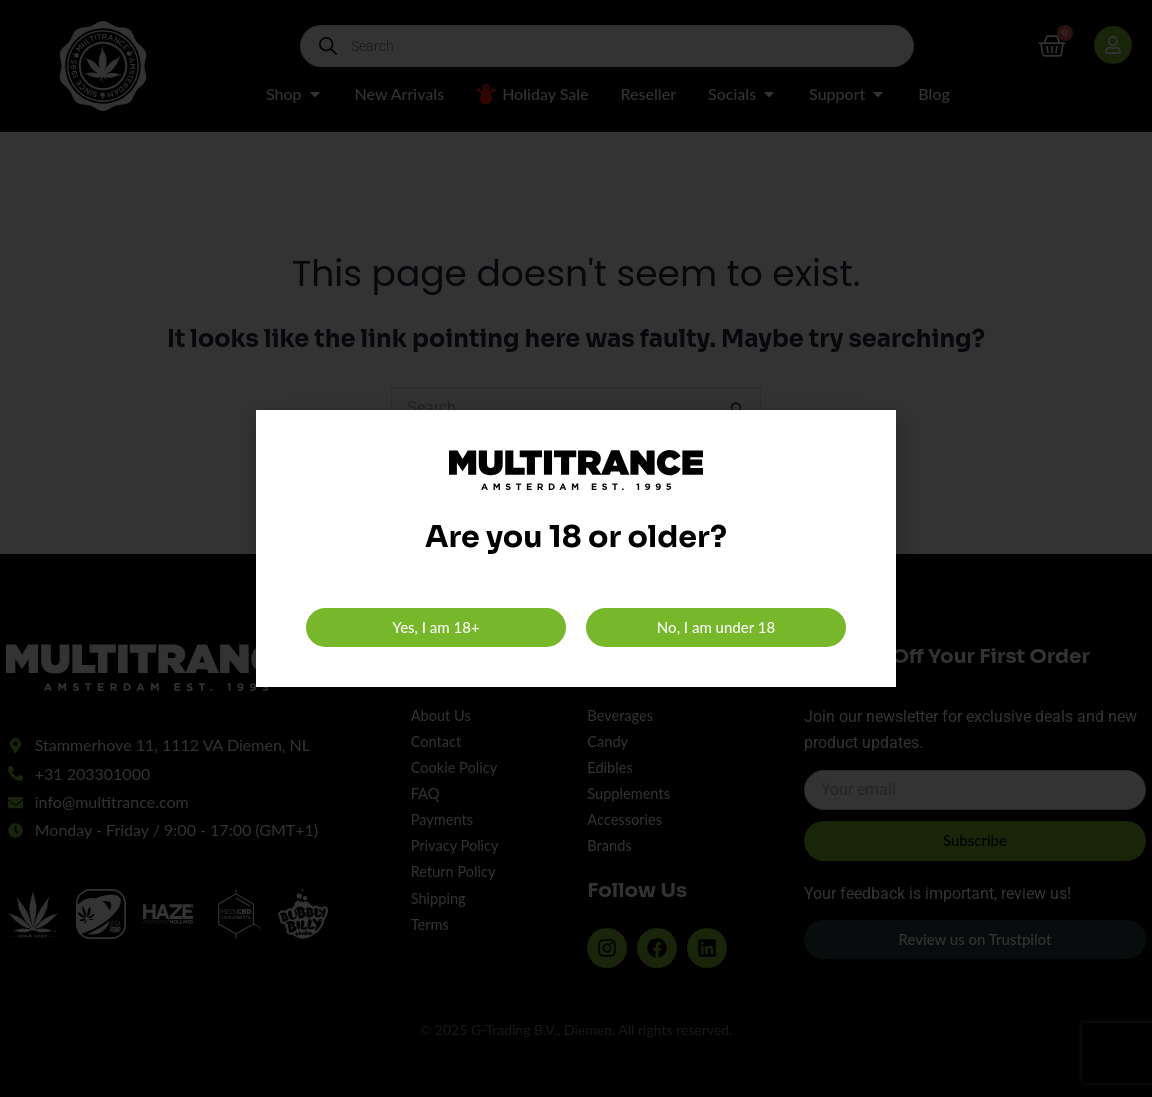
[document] (576, 548)
